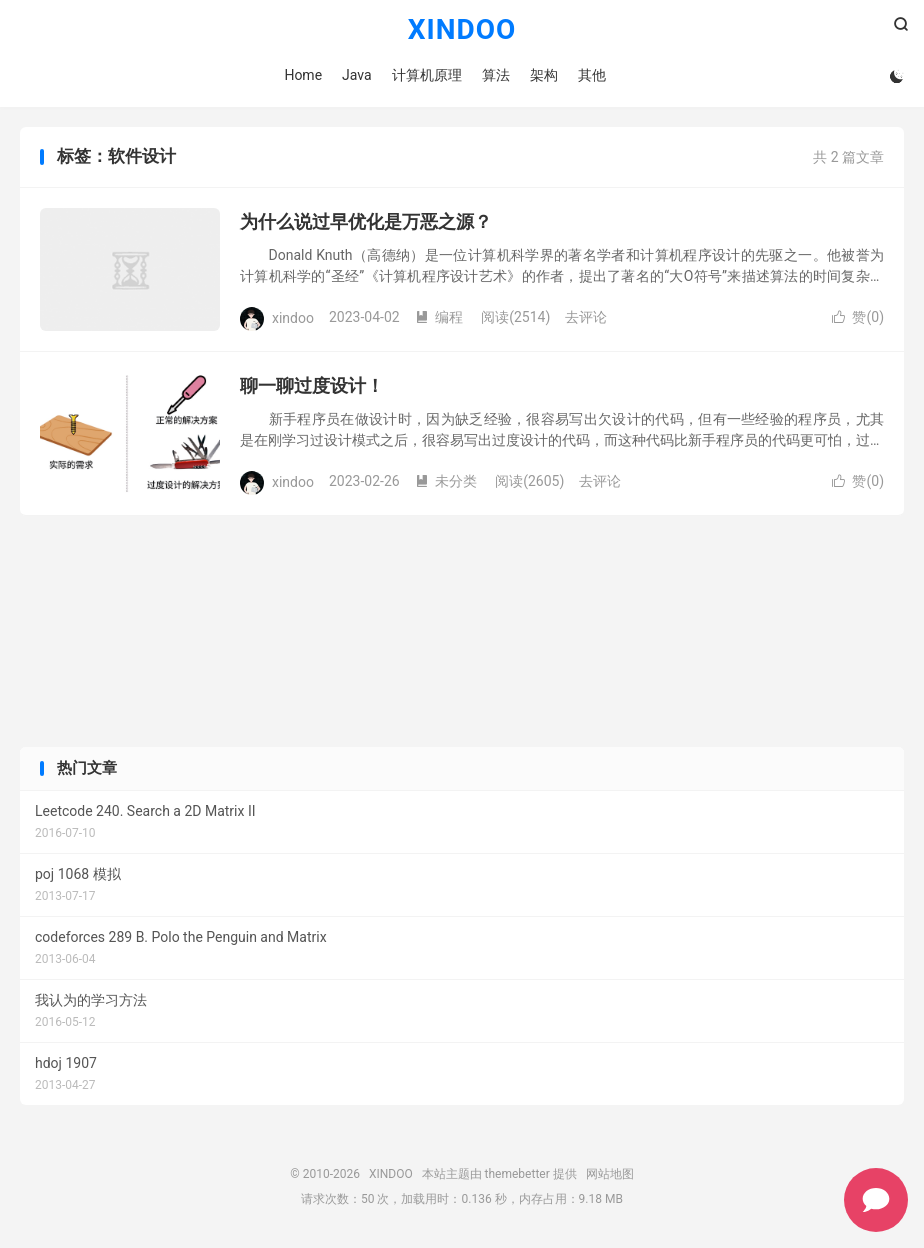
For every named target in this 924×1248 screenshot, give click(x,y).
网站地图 (610, 1174)
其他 (592, 75)
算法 (496, 75)
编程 (439, 317)
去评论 (586, 317)
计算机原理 (427, 75)
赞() (858, 317)
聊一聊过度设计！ (312, 385)
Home (303, 75)
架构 (544, 75)
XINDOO (462, 30)
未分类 (446, 481)
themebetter (517, 1174)
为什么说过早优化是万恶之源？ (366, 221)
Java (357, 75)
